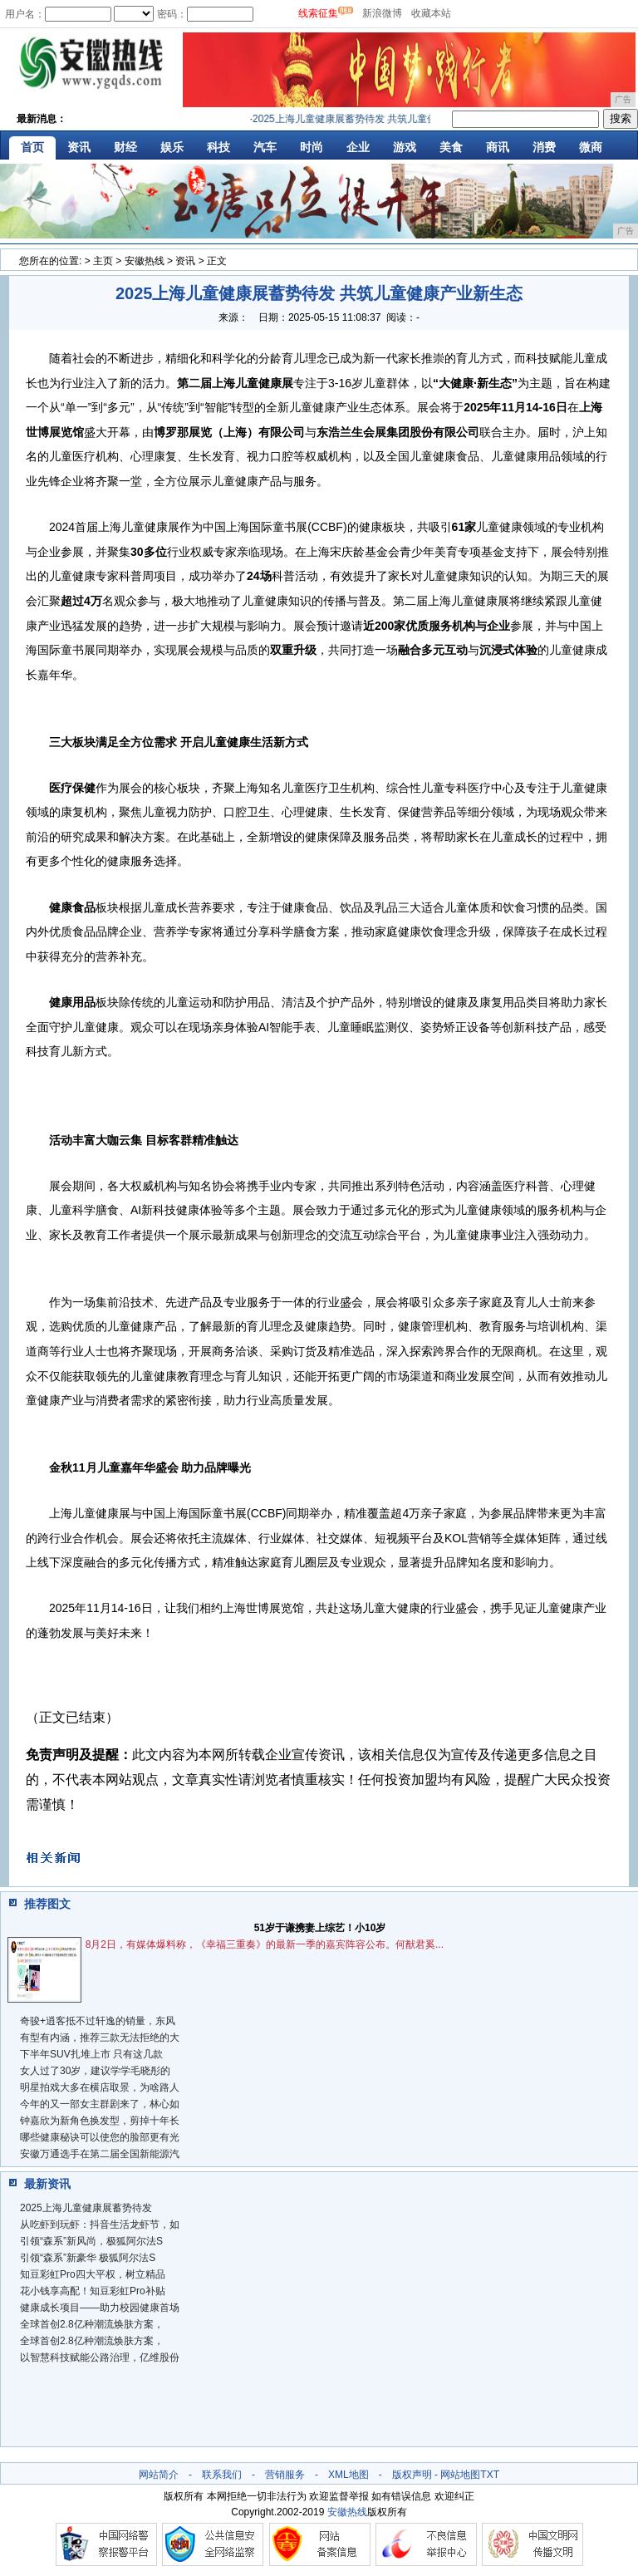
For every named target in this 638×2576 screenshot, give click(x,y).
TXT (489, 2474)
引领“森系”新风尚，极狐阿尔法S (91, 2241)
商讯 (497, 147)
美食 (451, 147)
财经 (125, 147)
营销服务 (285, 2474)
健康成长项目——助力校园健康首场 (99, 2307)
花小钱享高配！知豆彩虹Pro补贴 (92, 2291)
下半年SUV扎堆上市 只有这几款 (91, 2054)
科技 (218, 147)
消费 (544, 147)
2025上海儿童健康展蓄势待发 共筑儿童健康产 (364, 119)
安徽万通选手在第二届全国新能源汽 (99, 2154)
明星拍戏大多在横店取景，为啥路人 (99, 2087)
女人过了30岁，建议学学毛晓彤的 (95, 2071)
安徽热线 (144, 261)
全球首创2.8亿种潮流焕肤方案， (92, 2324)
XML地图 (348, 2474)
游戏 (404, 147)
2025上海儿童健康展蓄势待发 (86, 2208)
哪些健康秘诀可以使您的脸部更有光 (99, 2137)
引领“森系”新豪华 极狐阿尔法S (87, 2258)
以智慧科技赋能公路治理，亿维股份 (99, 2357)
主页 (103, 261)
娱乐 (172, 147)
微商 (590, 147)
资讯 (79, 147)
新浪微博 (382, 13)
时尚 (311, 147)
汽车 (265, 147)
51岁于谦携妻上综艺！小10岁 (320, 1928)
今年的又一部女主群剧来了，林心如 (99, 2104)
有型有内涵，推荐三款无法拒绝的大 (99, 2037)
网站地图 (460, 2474)
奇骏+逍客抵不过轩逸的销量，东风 (97, 2021)
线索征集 (318, 13)
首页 (32, 147)
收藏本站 (431, 13)
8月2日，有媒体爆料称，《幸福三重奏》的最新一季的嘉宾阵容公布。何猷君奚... (265, 1944)
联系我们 (222, 2474)
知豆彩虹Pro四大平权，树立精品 (92, 2274)
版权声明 (412, 2474)
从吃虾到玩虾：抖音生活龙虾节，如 (99, 2224)
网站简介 (159, 2474)
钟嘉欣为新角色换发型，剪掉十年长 (99, 2120)
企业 (358, 147)
